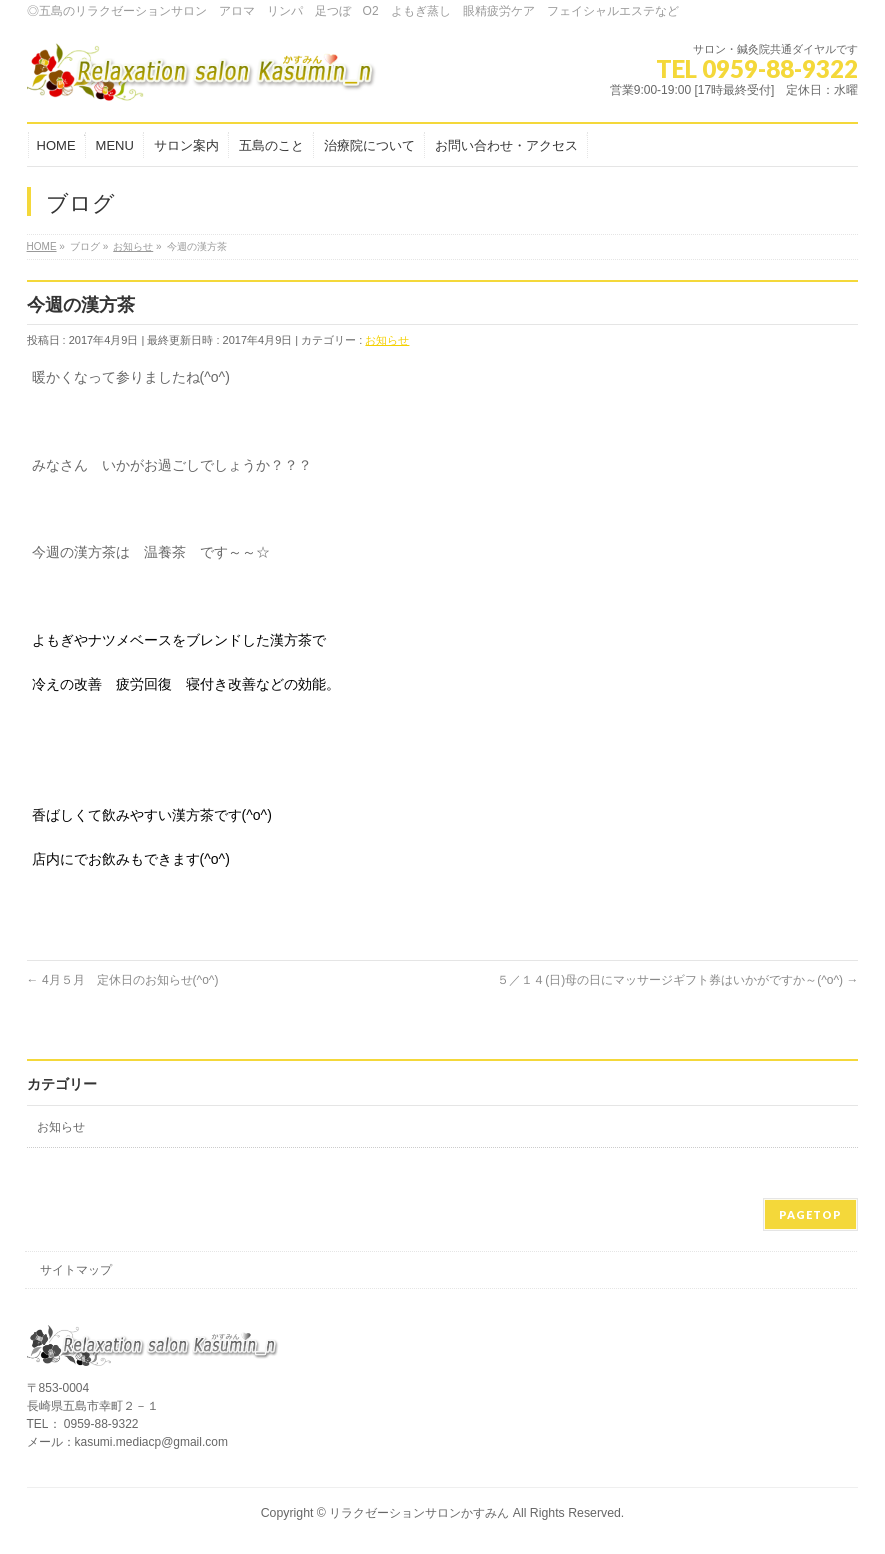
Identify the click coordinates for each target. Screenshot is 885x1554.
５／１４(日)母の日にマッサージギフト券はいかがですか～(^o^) (677, 980)
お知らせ (387, 340)
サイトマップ (76, 1270)
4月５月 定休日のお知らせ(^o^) (123, 980)
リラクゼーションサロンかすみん (419, 1513)
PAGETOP (810, 1214)
